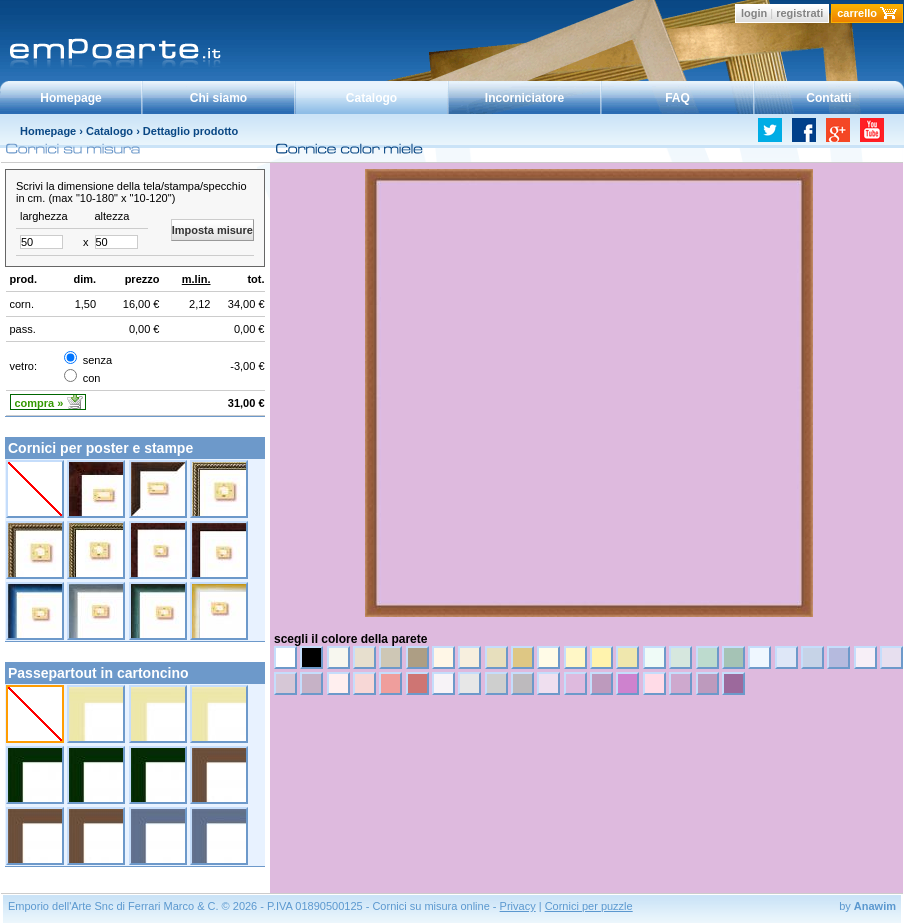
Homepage (70, 98)
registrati (799, 13)
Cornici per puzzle (589, 906)
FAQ (677, 98)
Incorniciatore (524, 98)
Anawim (875, 906)
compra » (39, 403)
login (754, 13)
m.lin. (196, 279)
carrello (857, 13)
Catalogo (371, 98)
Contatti (828, 98)
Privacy (518, 906)
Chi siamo (218, 98)
